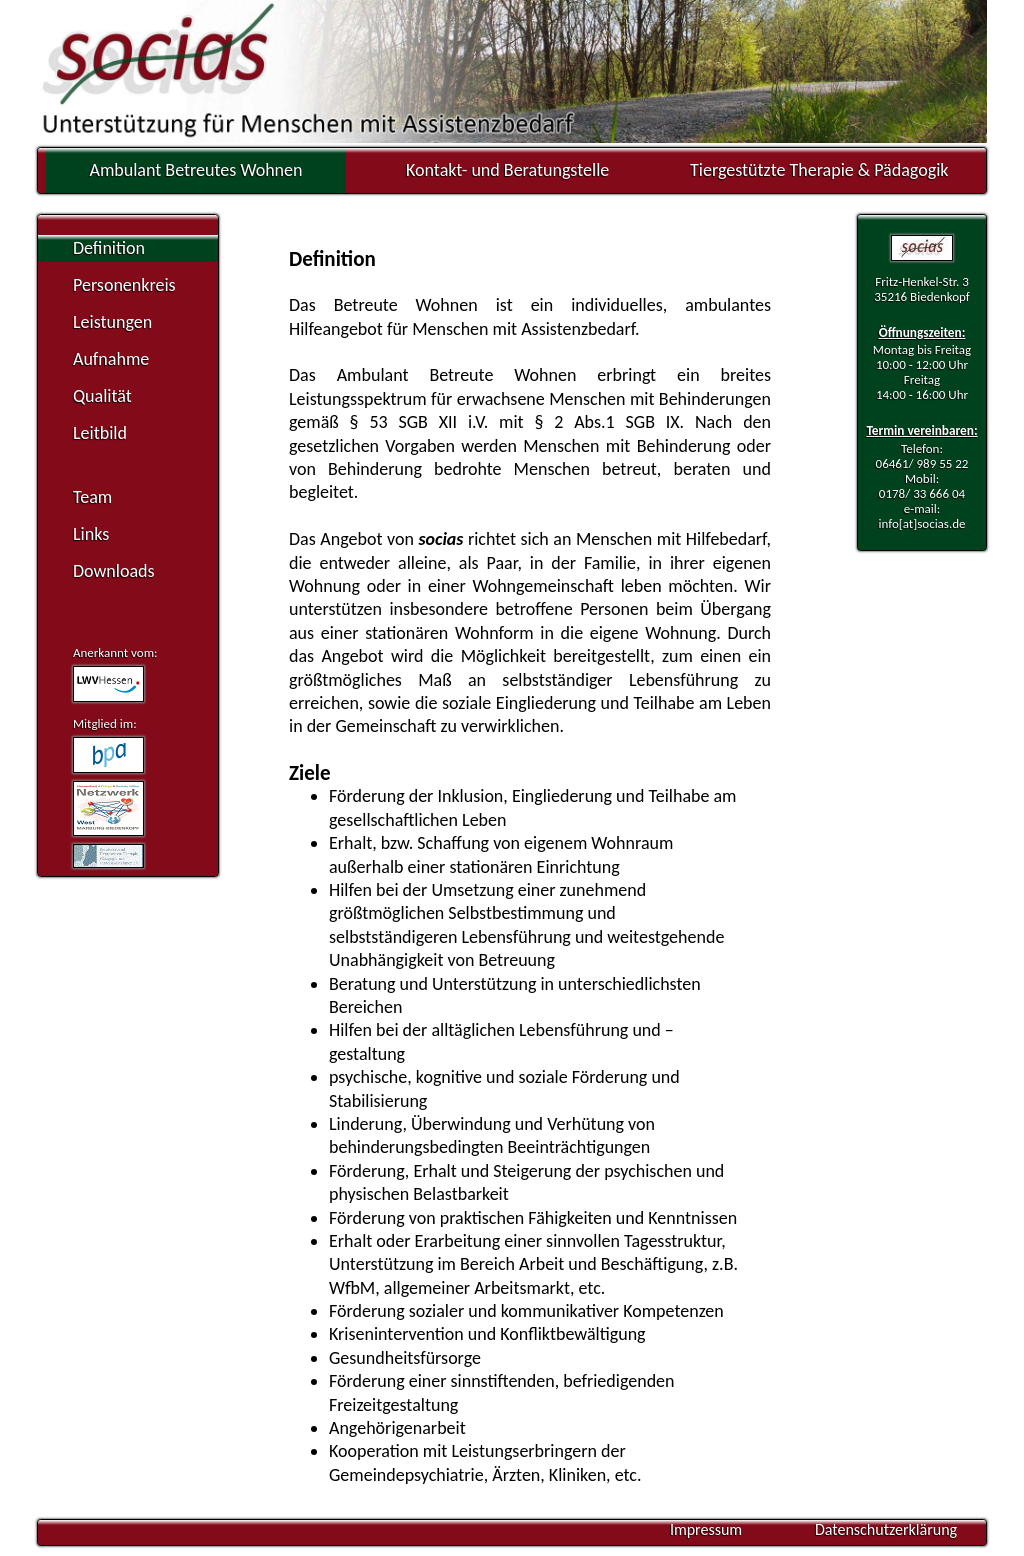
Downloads (114, 571)
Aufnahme (111, 359)
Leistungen (112, 322)
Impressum (706, 1529)
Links (91, 534)
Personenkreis (124, 285)
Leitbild (100, 433)
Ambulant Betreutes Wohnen (196, 170)
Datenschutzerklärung (886, 1529)
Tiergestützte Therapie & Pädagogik (819, 170)
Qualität (102, 396)
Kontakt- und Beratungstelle (507, 170)
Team (92, 497)
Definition (109, 248)
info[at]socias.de (921, 523)
